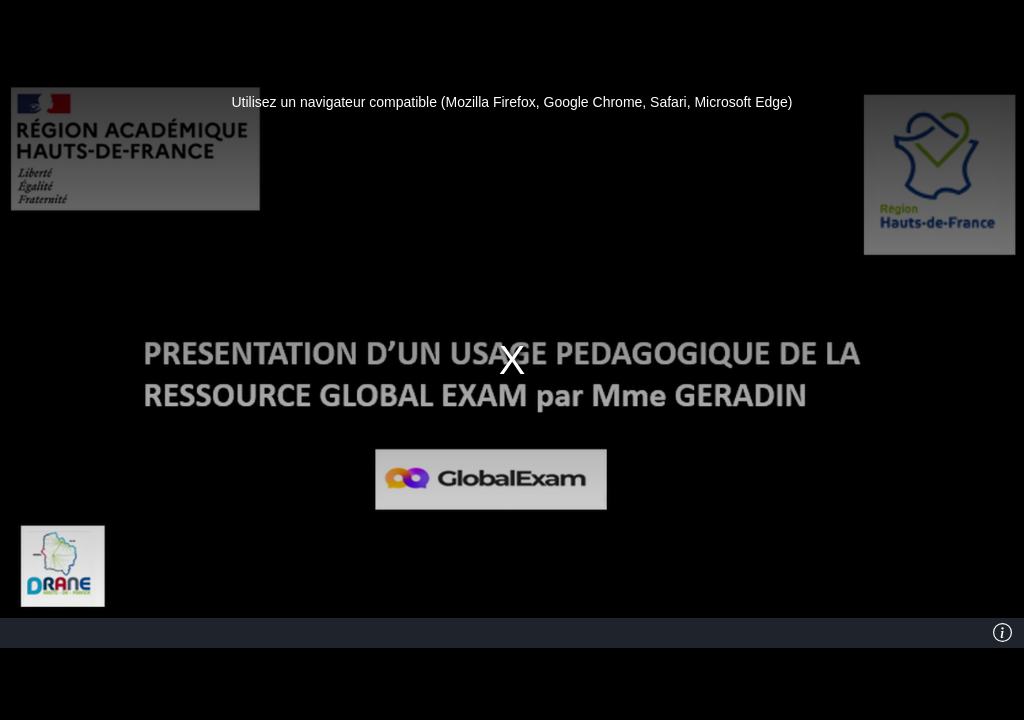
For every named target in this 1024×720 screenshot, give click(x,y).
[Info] (1003, 633)
